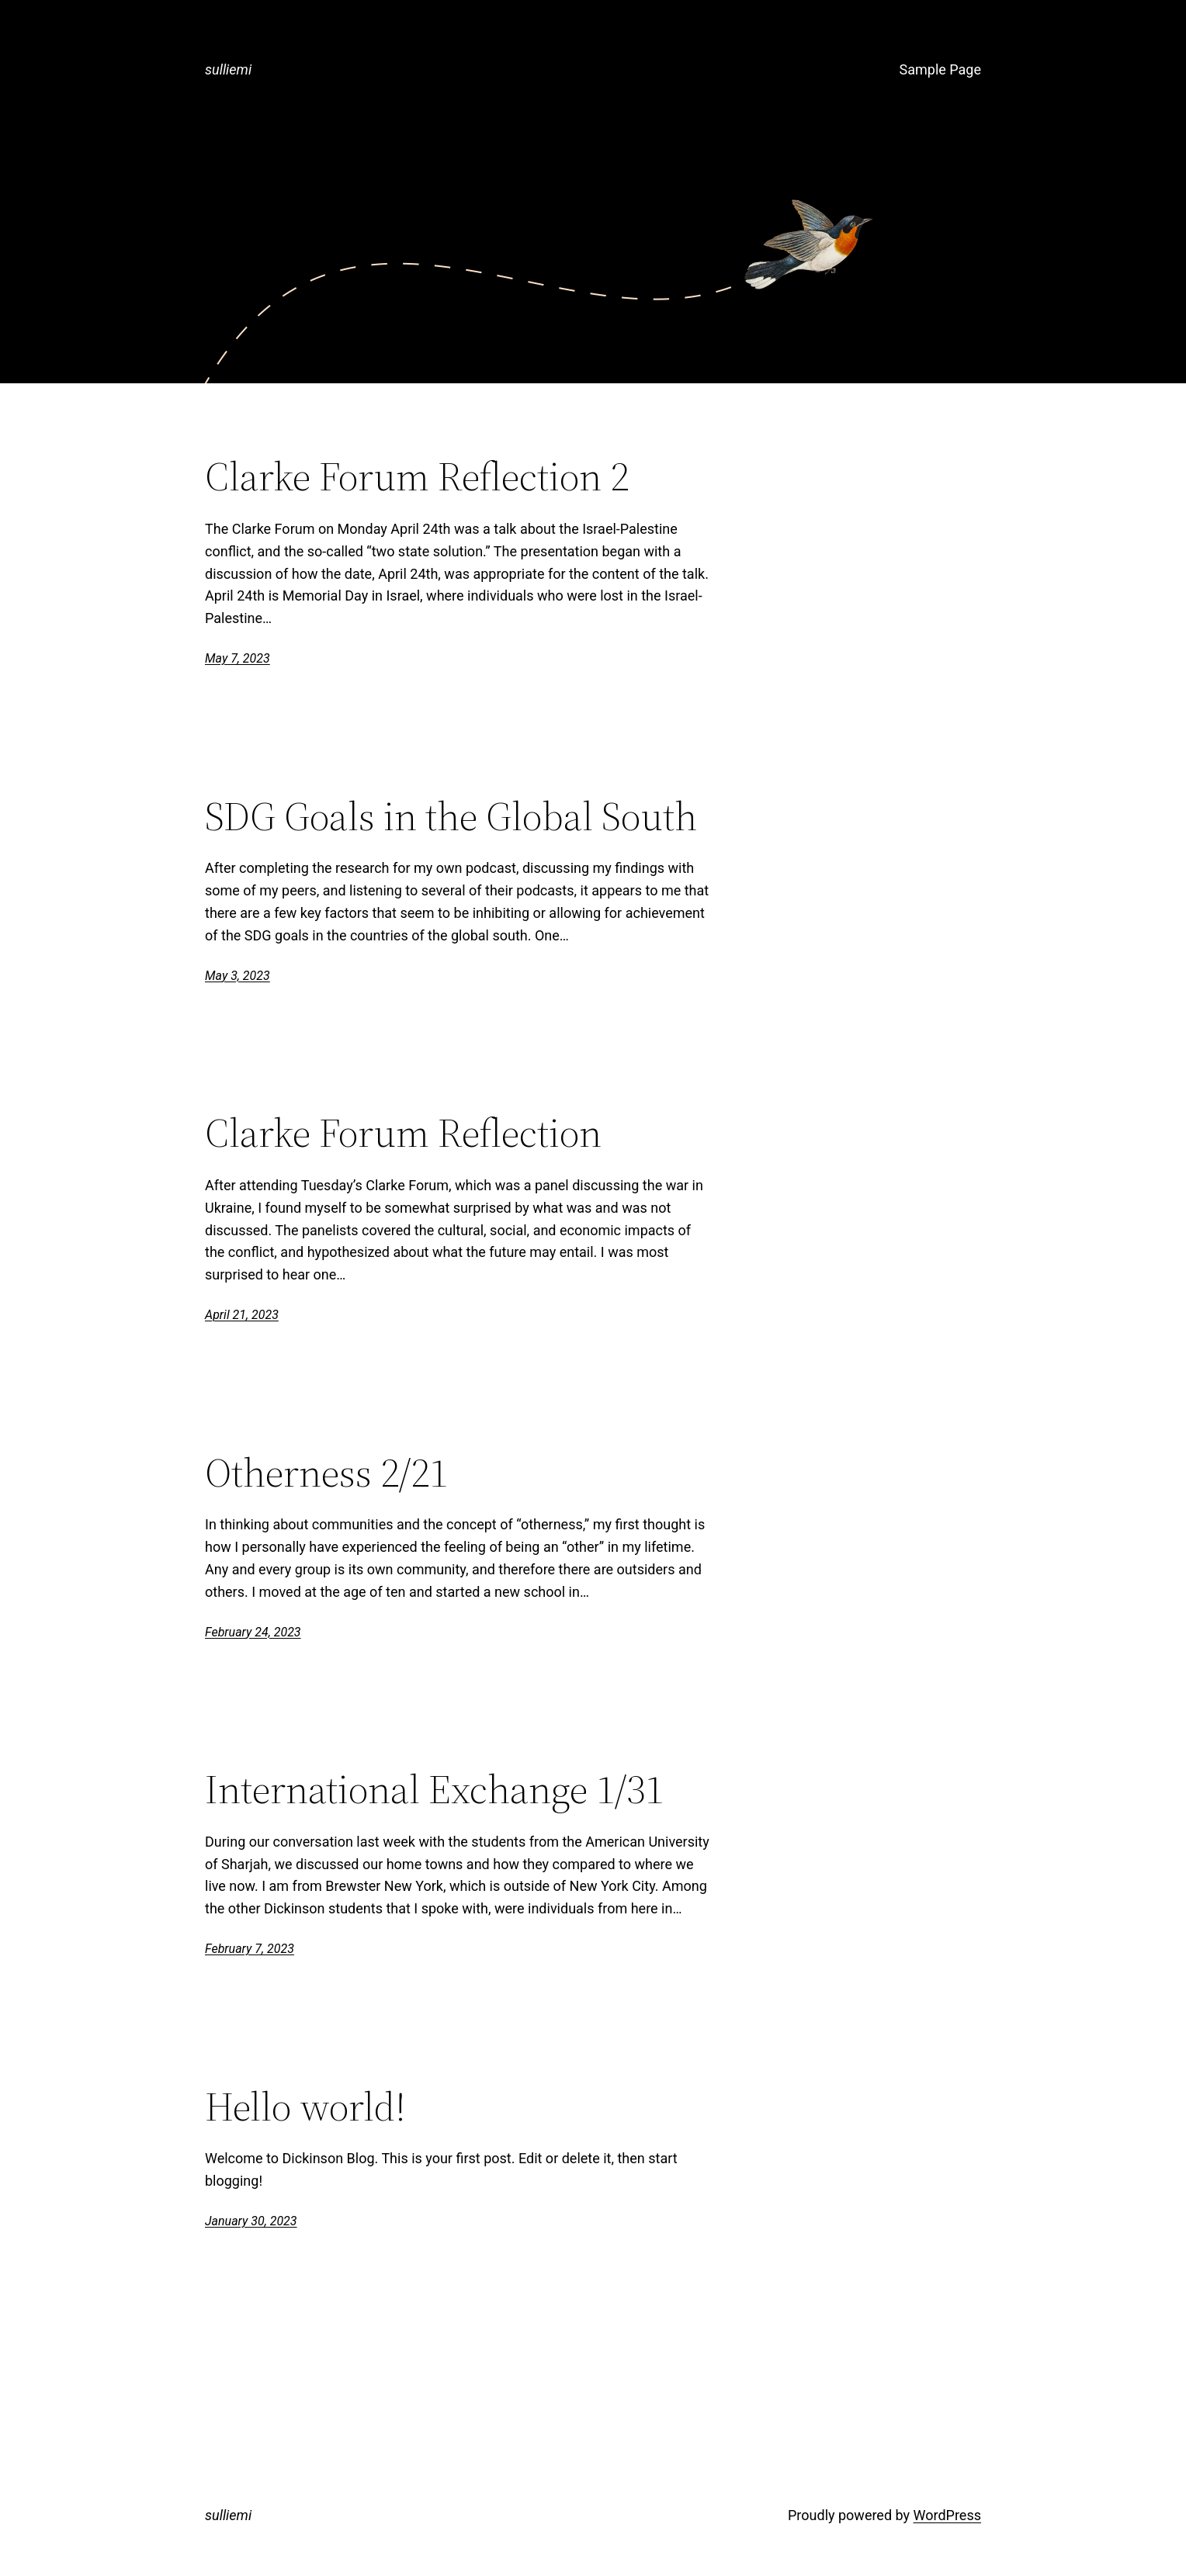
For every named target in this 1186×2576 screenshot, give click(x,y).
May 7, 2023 (237, 658)
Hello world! (305, 2106)
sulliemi (228, 69)
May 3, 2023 (237, 975)
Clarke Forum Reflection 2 (417, 476)
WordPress (947, 2515)
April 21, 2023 (242, 1314)
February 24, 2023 (253, 1632)
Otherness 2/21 (326, 1472)
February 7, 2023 (249, 1948)
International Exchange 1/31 (434, 1789)
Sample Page (940, 69)
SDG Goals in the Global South (451, 816)
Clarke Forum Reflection (403, 1133)
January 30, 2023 (251, 2221)
